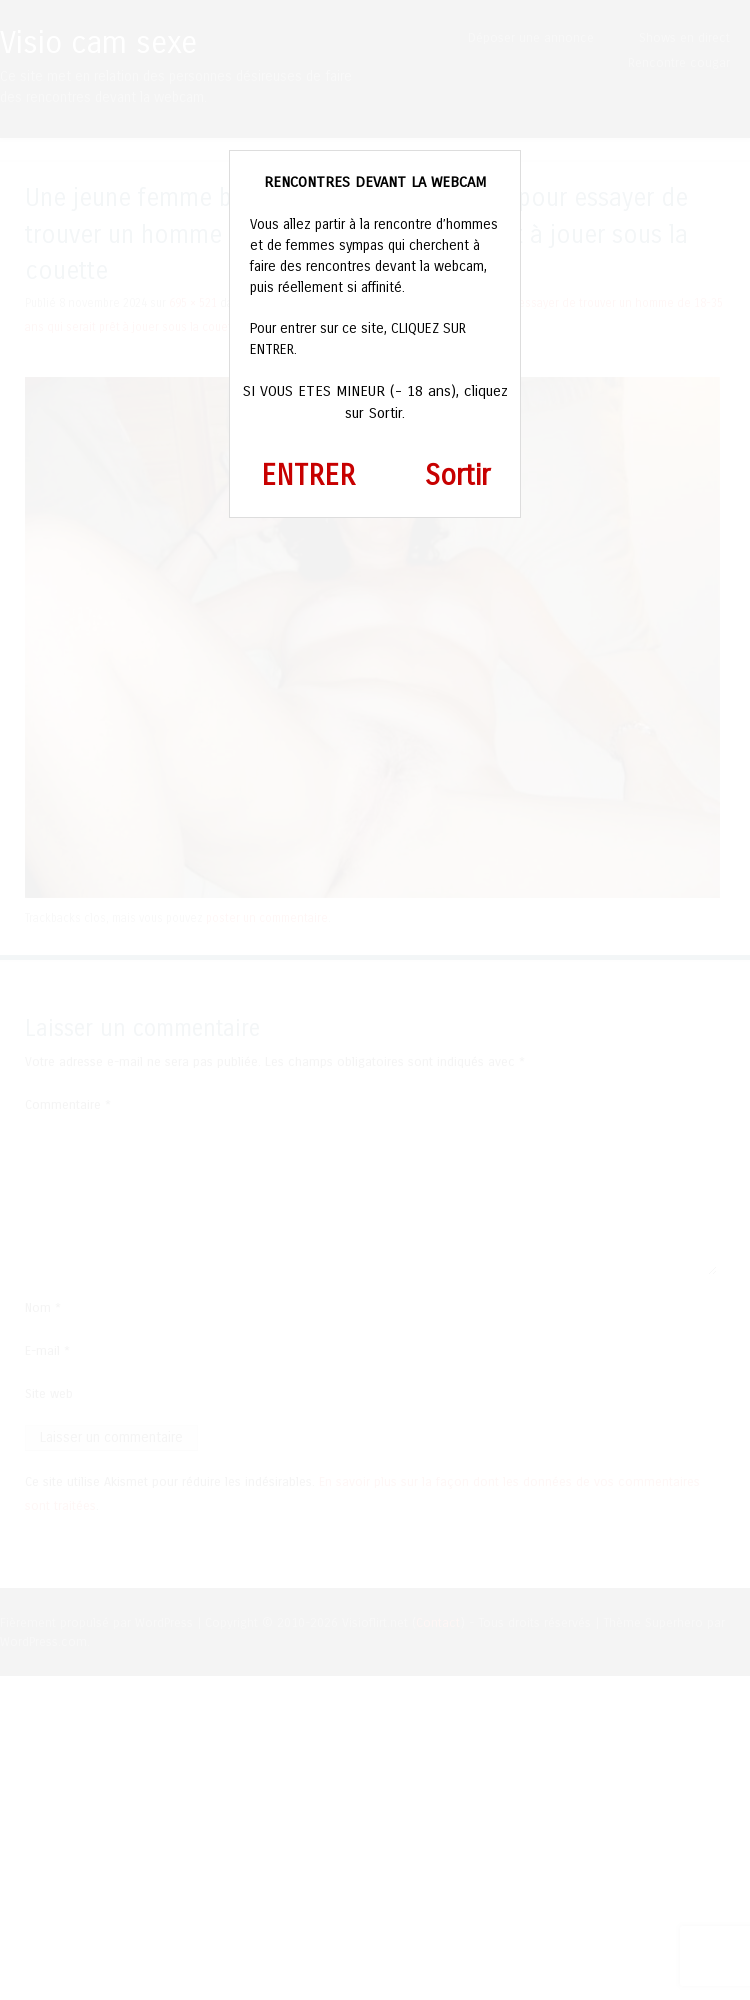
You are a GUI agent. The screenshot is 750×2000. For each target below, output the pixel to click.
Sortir (457, 476)
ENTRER (308, 476)
